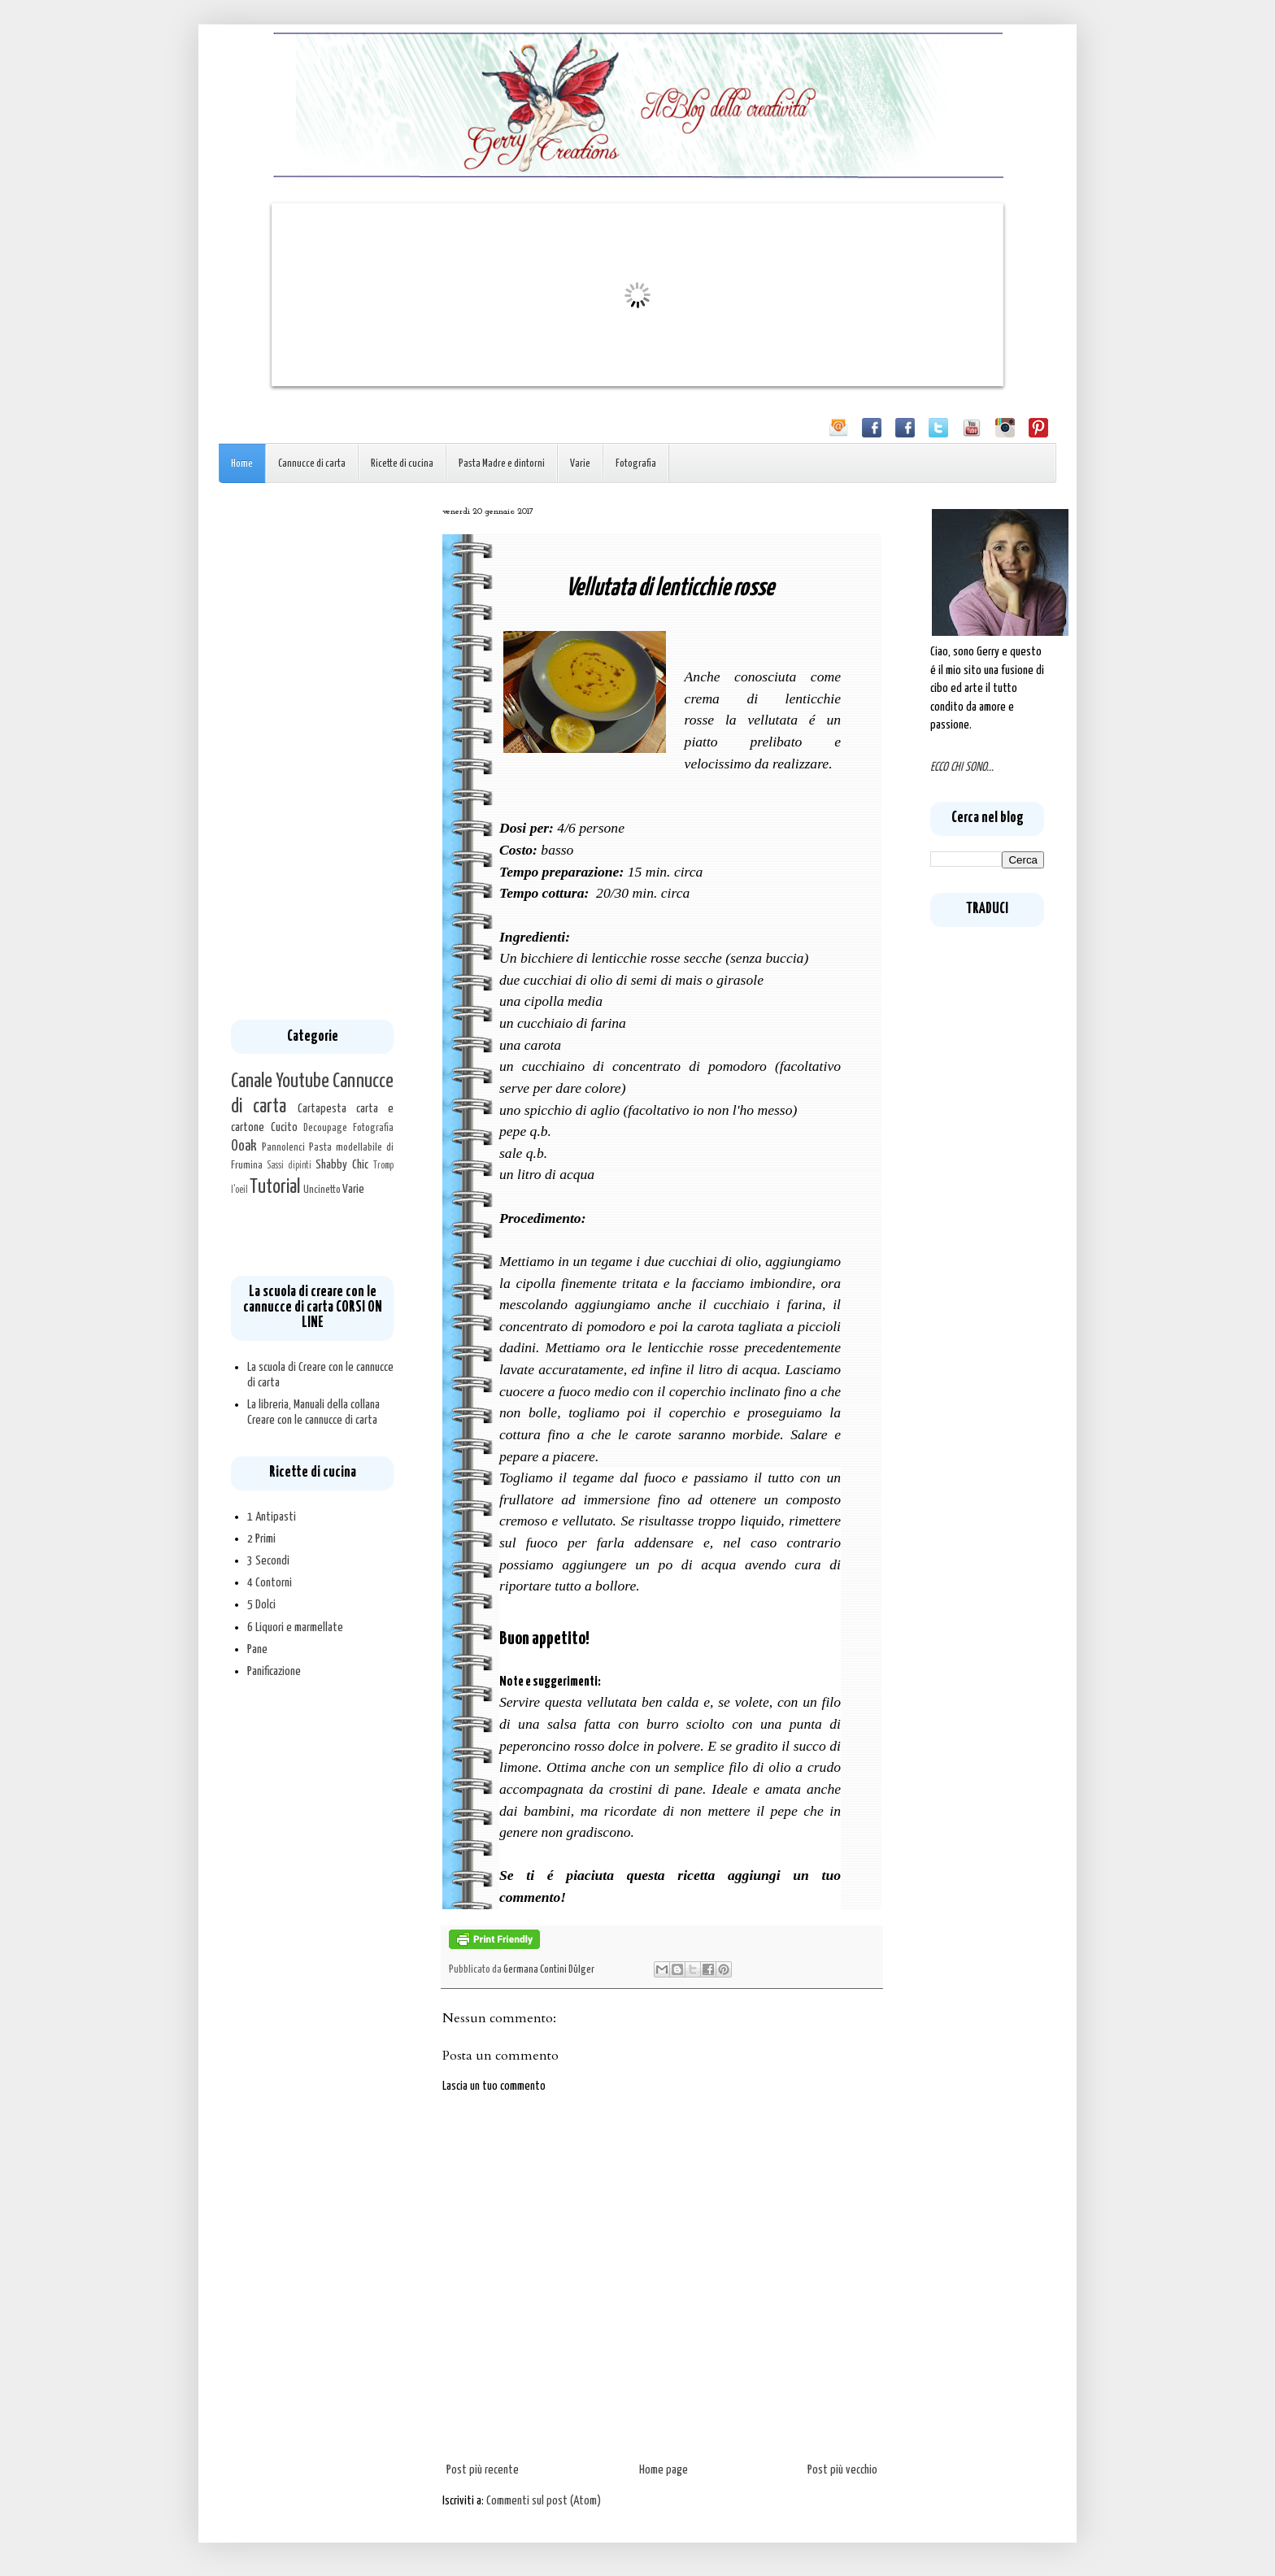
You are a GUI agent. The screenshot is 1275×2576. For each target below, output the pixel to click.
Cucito (284, 1127)
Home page (663, 2470)
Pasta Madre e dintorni (502, 464)
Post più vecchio (842, 2470)
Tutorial (275, 1187)
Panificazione (274, 1671)
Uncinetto (322, 1189)
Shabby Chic (341, 1165)
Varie (580, 464)
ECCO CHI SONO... (962, 767)
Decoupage (325, 1128)
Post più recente (482, 2470)
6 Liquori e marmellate (295, 1627)
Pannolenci (283, 1147)
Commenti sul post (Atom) (543, 2501)
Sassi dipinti (289, 1166)
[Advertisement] (312, 751)
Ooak (244, 1146)
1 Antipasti (271, 1517)
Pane (257, 1649)
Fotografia (636, 464)
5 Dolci (261, 1605)
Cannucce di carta (312, 464)
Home (242, 464)
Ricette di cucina (402, 464)
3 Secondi (268, 1561)
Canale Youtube (280, 1081)
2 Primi (261, 1539)
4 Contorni (269, 1583)
